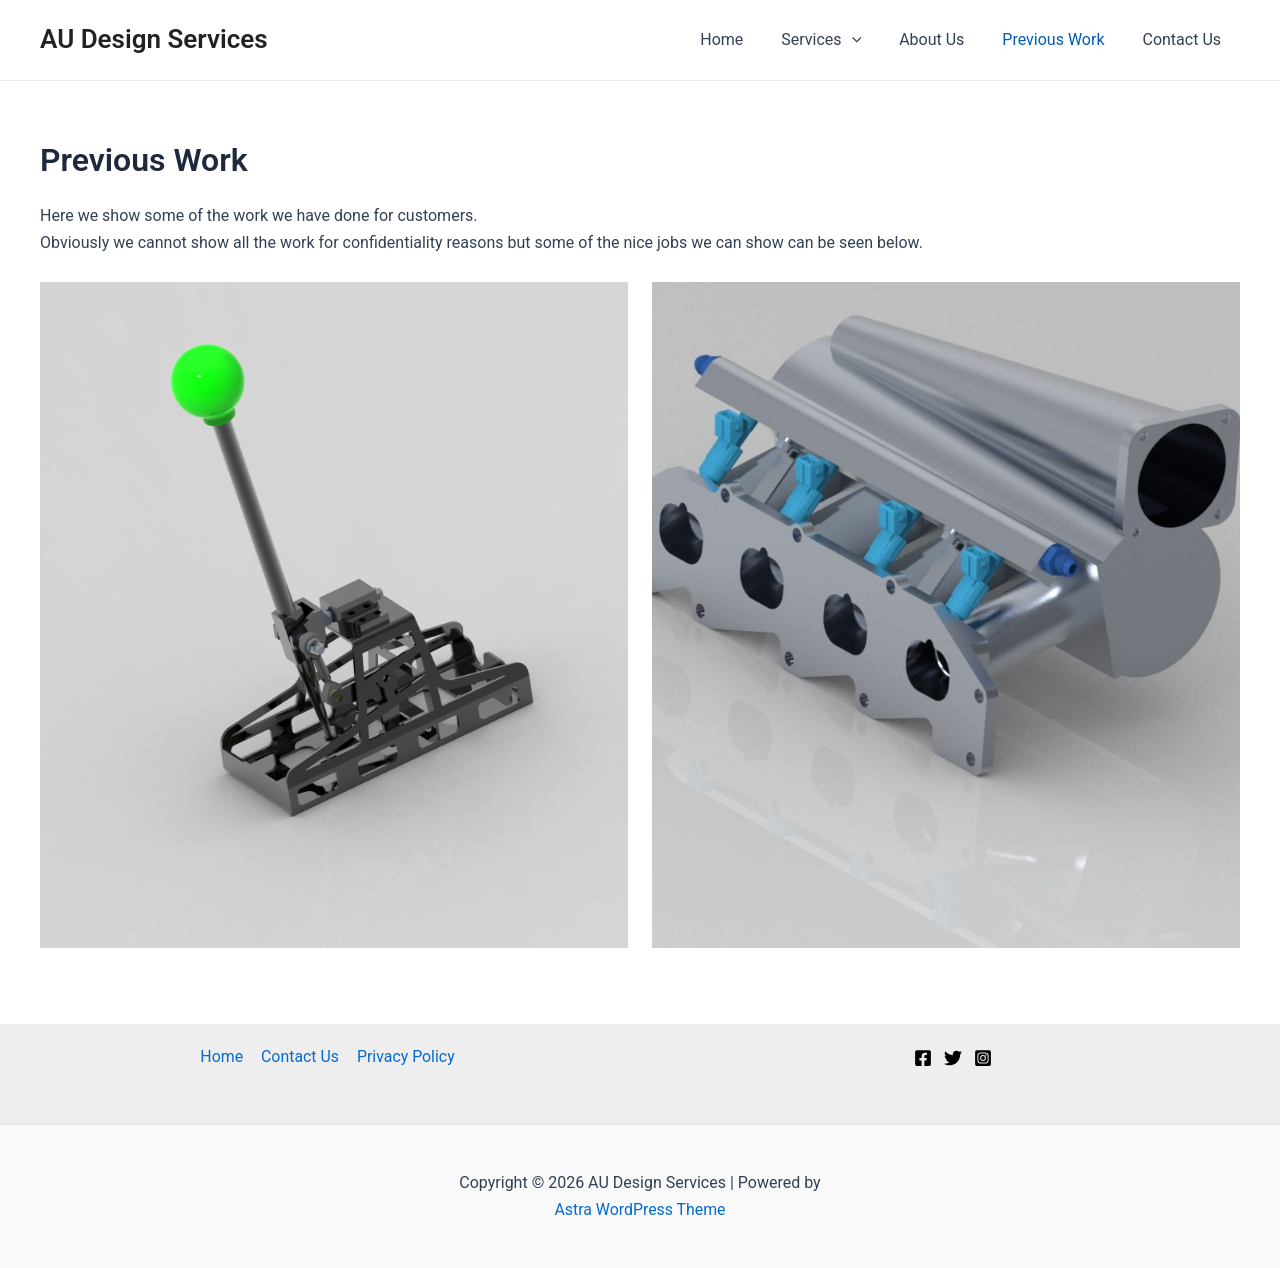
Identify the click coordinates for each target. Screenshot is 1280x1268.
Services (842, 40)
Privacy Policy (404, 1056)
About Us (946, 39)
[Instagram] (983, 1058)
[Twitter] (953, 1058)
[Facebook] (923, 1058)
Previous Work (1062, 39)
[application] (873, 40)
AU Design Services (154, 39)
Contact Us (1184, 39)
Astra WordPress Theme (640, 1209)
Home (748, 39)
